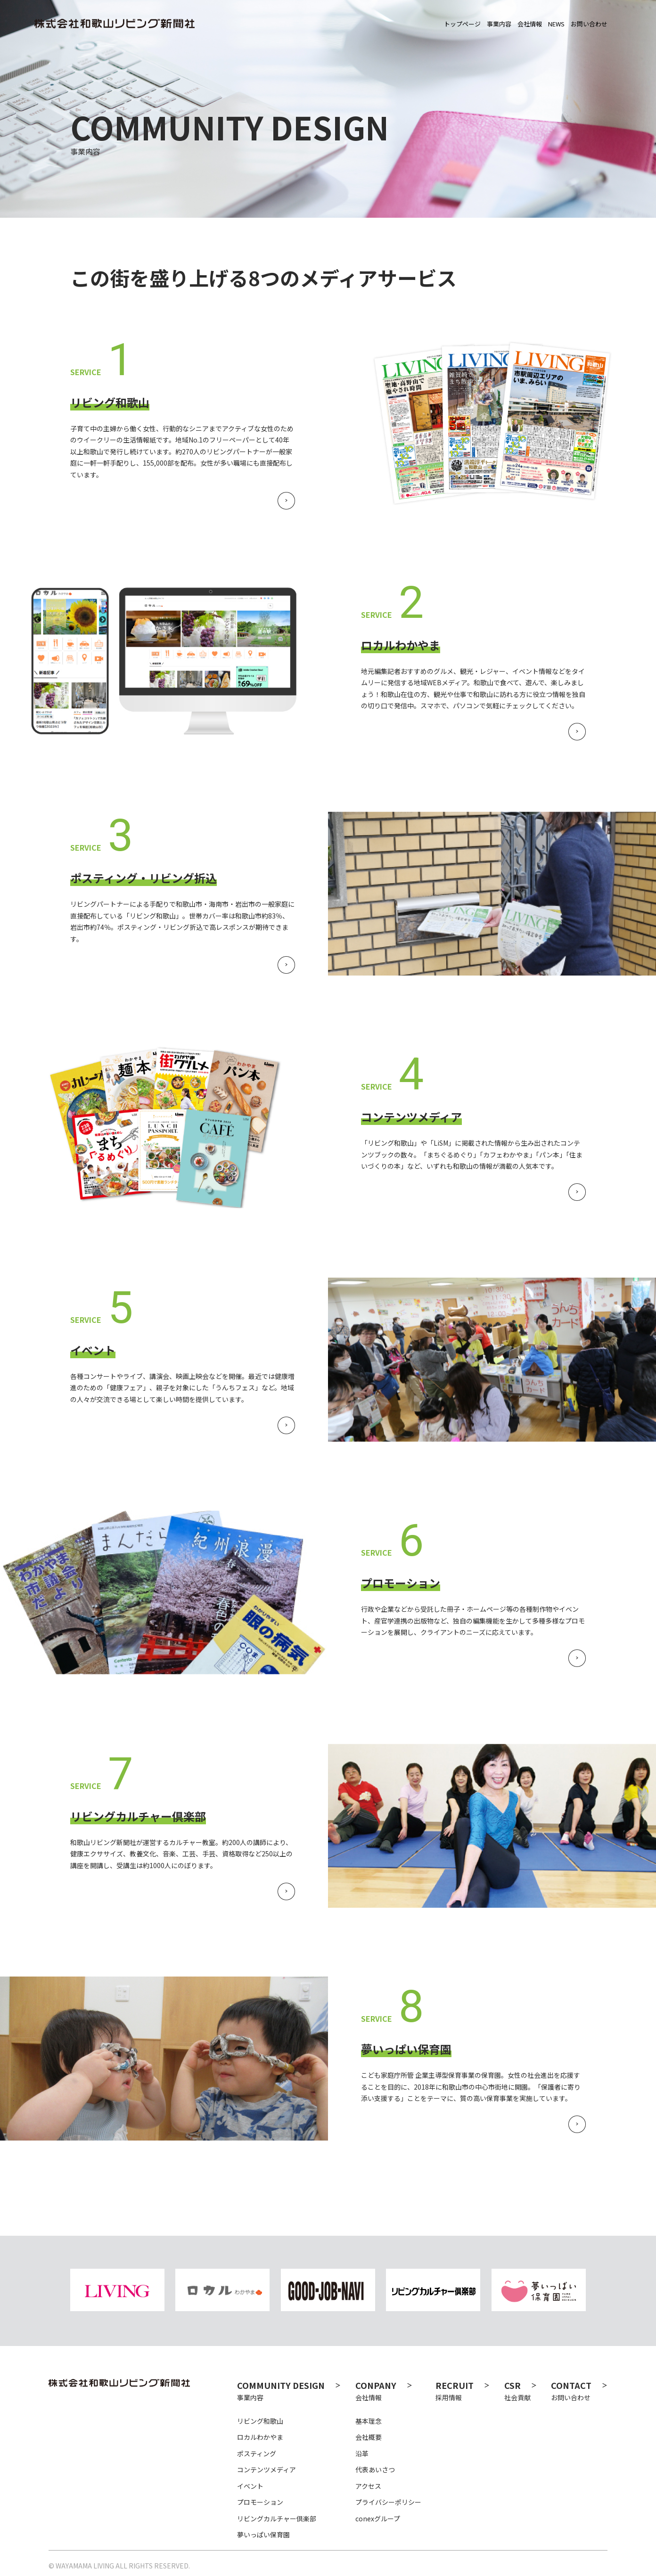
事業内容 (289, 2391)
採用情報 (462, 2391)
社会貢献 (520, 2391)
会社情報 (388, 2391)
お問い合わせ (579, 2391)
